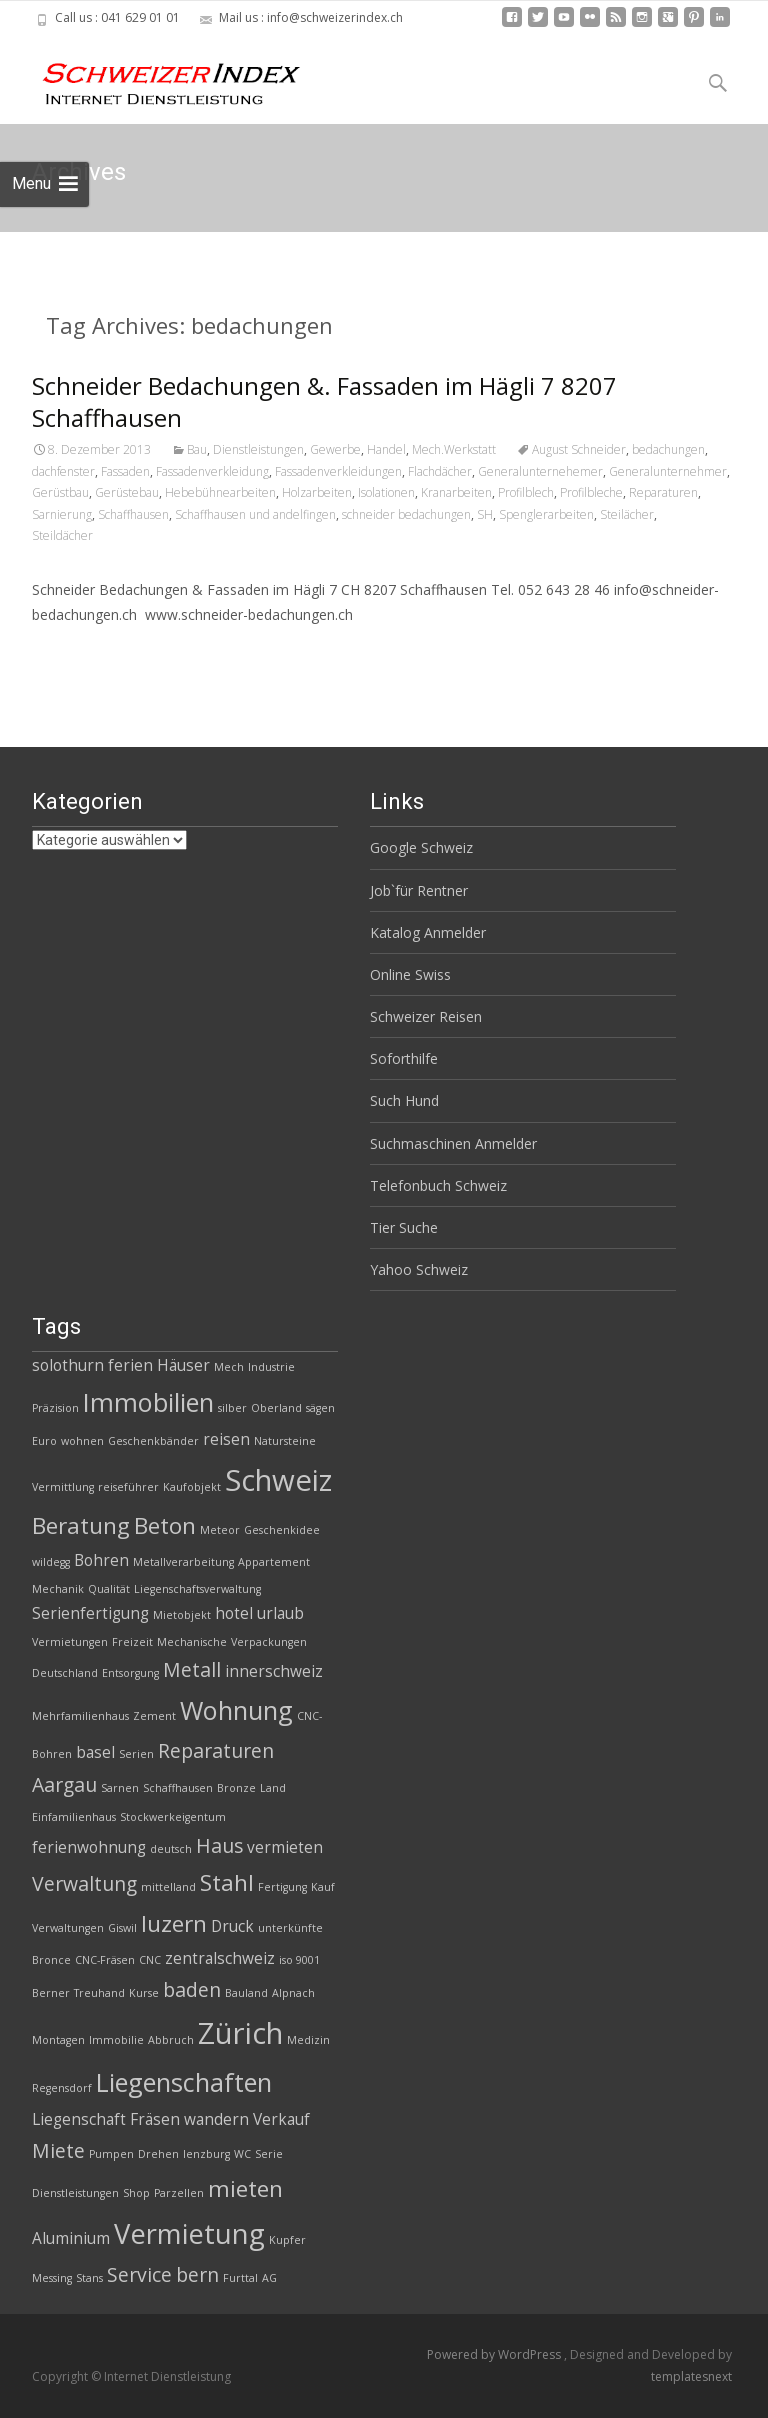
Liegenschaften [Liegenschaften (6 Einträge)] (184, 2082)
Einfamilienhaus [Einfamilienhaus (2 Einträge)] (74, 1817)
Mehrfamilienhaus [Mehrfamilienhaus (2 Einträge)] (80, 1716)
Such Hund (404, 1100)
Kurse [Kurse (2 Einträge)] (144, 1993)
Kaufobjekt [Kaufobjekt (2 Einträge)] (192, 1487)
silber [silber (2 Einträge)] (232, 1408)
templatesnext (691, 2376)
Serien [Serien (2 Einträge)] (136, 1754)
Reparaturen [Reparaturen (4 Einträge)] (216, 1750)
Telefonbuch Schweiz (438, 1185)
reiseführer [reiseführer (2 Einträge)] (128, 1487)
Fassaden (125, 471)
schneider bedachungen (406, 514)
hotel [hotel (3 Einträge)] (234, 1613)
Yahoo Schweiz (419, 1269)
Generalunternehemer (540, 471)
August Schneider (579, 449)
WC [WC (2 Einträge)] (242, 2154)
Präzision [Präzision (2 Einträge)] (55, 1408)
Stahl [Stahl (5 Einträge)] (227, 1882)
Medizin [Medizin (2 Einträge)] (308, 2040)
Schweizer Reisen (426, 1016)
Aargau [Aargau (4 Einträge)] (64, 1784)
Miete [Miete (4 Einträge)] (58, 2150)
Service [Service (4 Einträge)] (139, 2274)
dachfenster (63, 471)
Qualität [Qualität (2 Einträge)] (109, 1589)
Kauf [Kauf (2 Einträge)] (323, 1887)
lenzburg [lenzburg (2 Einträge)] (206, 2154)
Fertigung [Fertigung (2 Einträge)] (282, 1887)
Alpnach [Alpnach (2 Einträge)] (293, 1993)
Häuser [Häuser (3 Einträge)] (183, 1365)
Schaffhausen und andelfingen (255, 514)
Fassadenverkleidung (212, 471)
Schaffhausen (133, 514)
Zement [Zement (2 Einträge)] (154, 1716)
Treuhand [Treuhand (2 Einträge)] (99, 1993)
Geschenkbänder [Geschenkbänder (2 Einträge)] (153, 1441)
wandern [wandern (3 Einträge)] (216, 2119)
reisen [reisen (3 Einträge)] (226, 1439)
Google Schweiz (421, 847)
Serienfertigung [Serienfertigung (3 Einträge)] (90, 1613)
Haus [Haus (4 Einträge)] (219, 1845)
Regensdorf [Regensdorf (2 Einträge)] (62, 2088)
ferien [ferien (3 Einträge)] (130, 1365)
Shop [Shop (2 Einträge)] (136, 2193)
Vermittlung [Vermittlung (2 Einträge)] (63, 1487)
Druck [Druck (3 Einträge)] (232, 1926)
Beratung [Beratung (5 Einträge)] (81, 1525)
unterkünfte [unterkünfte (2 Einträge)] (290, 1928)
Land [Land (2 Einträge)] (273, 1788)
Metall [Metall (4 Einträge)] (192, 1669)
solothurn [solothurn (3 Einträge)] (68, 1365)
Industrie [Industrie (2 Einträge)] (271, 1367)
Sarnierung (62, 514)
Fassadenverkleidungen (338, 471)
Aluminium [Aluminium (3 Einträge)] (71, 2238)
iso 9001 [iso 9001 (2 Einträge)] (299, 1960)
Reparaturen (663, 492)
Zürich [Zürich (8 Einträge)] (240, 2033)
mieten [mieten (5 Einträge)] (245, 2188)
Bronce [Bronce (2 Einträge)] (51, 1960)
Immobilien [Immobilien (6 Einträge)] (148, 1402)
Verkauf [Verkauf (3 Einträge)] (281, 2119)
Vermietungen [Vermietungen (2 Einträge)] (70, 1642)
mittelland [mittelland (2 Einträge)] (168, 1887)
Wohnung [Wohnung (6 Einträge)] (236, 1710)
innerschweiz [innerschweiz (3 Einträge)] (274, 1671)
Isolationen (386, 492)
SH (485, 514)
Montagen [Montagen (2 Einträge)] (58, 2040)
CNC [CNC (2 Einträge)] (150, 1960)
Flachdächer (440, 471)
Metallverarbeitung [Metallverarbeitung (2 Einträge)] (183, 1562)
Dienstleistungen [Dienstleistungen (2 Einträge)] (75, 2193)
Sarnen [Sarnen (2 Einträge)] (120, 1788)
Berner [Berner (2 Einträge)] (51, 1993)
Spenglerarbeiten (546, 514)
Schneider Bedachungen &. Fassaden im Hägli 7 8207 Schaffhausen (324, 401)
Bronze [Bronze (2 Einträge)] (236, 1788)
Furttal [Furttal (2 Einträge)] (240, 2278)
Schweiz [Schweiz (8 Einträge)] (278, 1480)
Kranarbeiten (456, 492)
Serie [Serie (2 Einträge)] (269, 2154)
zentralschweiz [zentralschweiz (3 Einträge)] (220, 1958)
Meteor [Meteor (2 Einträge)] (220, 1530)
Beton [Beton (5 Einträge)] (165, 1525)
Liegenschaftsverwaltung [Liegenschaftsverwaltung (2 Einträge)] (197, 1589)
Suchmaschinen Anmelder (453, 1143)
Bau (197, 449)
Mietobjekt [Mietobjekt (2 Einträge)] (182, 1615)
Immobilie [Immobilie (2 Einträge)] (116, 2040)
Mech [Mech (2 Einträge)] (229, 1367)
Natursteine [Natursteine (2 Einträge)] (285, 1441)
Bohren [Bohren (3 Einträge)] (101, 1560)
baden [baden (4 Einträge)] (192, 1989)
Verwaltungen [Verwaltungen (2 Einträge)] (68, 1928)
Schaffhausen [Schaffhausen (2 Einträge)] (178, 1788)
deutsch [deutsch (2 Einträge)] (171, 1849)
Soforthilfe (404, 1058)
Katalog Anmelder (428, 932)
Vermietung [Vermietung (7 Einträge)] (189, 2233)
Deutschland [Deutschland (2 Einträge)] (65, 1673)
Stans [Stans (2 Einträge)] (89, 2278)
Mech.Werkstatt (454, 449)
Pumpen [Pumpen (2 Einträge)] (111, 2154)
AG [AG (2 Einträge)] (269, 2278)
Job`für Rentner (419, 890)
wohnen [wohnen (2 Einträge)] (82, 1441)
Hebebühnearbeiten (220, 492)
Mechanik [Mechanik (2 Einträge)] (58, 1589)
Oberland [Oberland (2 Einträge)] (276, 1408)
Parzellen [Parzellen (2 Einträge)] (179, 2193)
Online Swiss (410, 974)
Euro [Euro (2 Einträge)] (44, 1441)
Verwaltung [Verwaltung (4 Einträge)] (84, 1883)
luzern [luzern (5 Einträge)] (174, 1923)
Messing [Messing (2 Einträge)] (52, 2278)
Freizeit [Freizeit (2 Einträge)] (132, 1642)
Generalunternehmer (668, 471)
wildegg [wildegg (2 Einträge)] (51, 1562)
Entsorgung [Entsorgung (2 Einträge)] (130, 1673)
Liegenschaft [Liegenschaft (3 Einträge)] (79, 2119)
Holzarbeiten (317, 492)
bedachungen (668, 449)
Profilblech (526, 492)
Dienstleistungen (258, 449)
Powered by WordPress (495, 2354)
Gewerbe (335, 449)
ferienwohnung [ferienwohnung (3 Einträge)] (89, 1847)
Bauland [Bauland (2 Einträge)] (246, 1993)
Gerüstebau (127, 492)
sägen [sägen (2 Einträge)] (320, 1408)
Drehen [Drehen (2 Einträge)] (158, 2154)
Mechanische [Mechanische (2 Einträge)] (192, 1642)
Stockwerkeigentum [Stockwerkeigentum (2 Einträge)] (173, 1817)
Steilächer (627, 514)
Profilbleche (591, 492)
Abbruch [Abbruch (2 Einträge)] (171, 2040)
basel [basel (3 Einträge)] (95, 1752)
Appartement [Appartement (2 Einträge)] (274, 1562)
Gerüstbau (60, 492)
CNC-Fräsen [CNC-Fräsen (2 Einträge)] (105, 1960)
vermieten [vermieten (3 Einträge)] (285, 1847)
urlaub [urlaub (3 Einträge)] (280, 1613)
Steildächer (62, 535)
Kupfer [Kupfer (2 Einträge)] (287, 2240)
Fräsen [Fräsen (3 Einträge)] (155, 2119)
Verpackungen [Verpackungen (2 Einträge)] (269, 1642)
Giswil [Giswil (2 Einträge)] (122, 1928)
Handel (386, 449)
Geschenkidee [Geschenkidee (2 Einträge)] (282, 1530)
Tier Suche (404, 1227)
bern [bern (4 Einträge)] (197, 2274)
